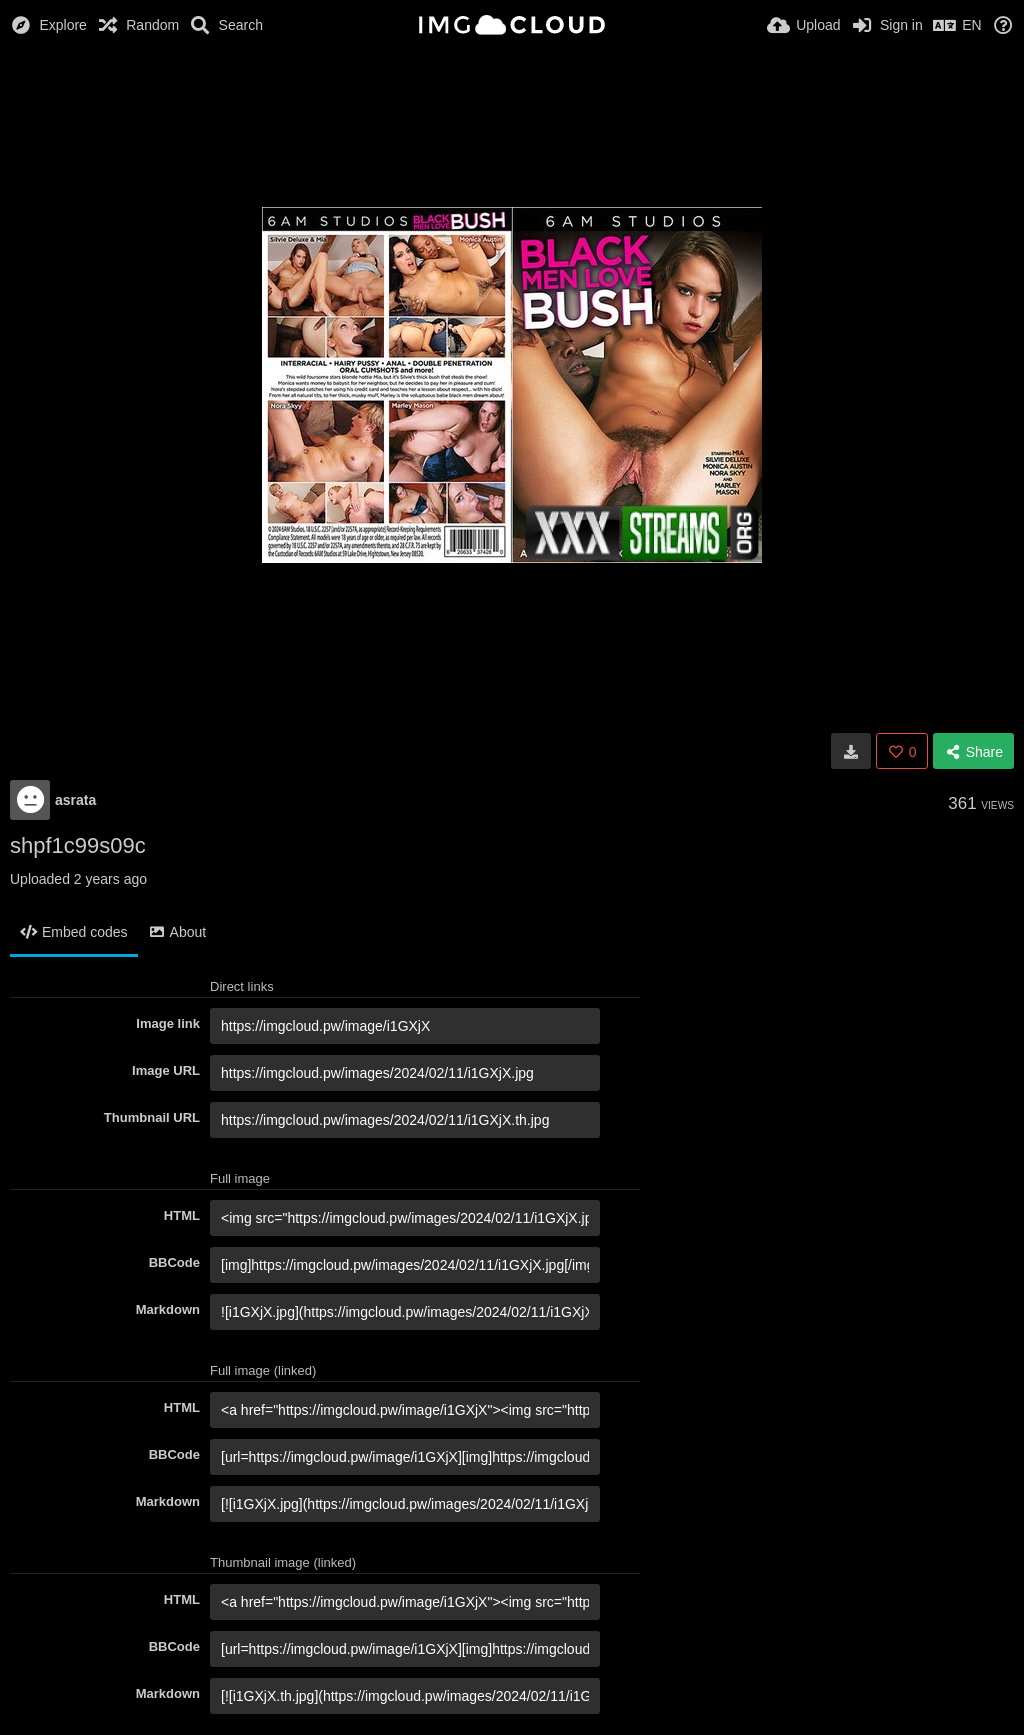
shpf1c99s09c (78, 845)
